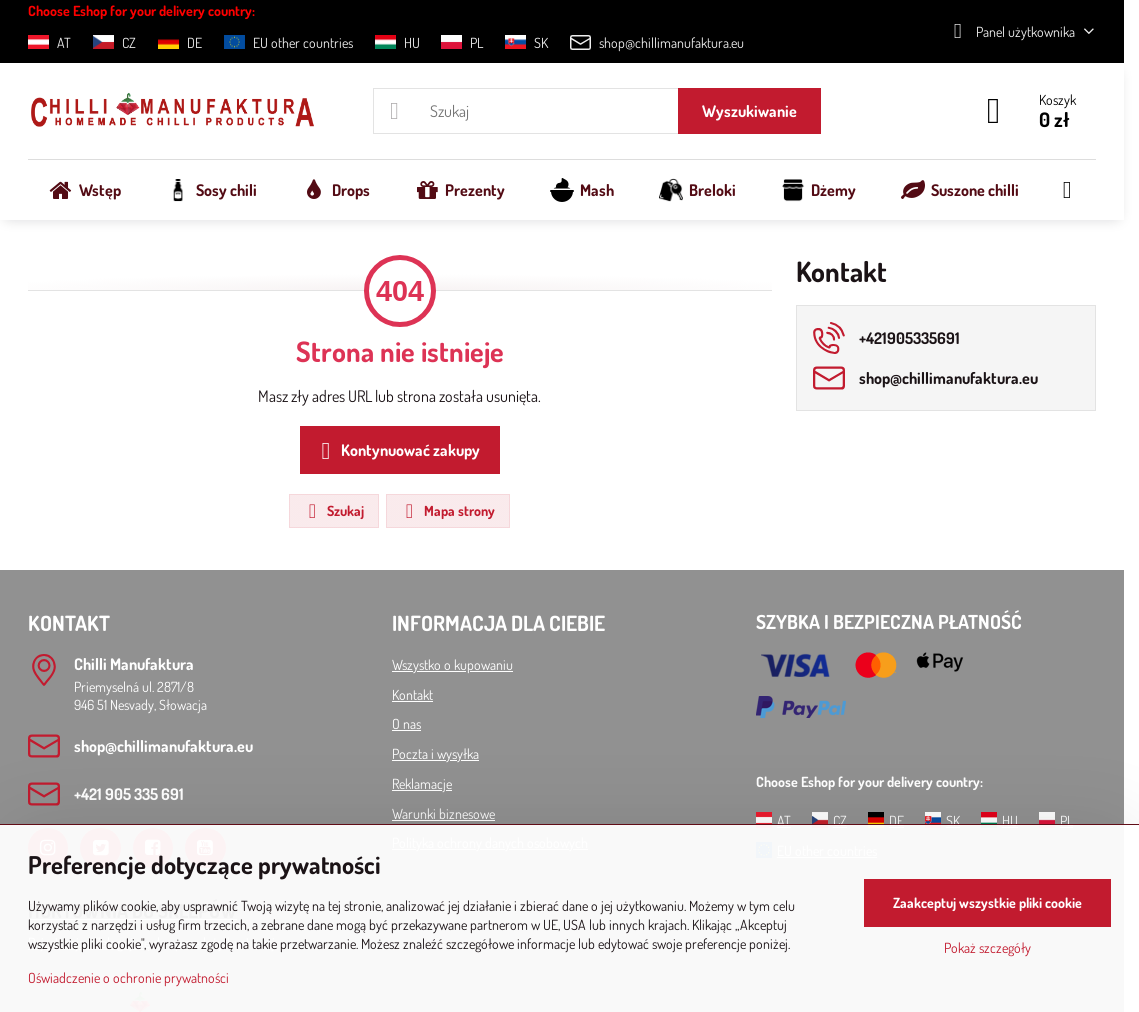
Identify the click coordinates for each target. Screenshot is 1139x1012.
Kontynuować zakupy (397, 451)
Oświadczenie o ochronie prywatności (128, 977)
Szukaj (333, 511)
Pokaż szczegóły (987, 947)
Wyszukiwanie (749, 111)
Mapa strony (447, 511)
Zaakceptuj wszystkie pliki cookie (987, 902)
